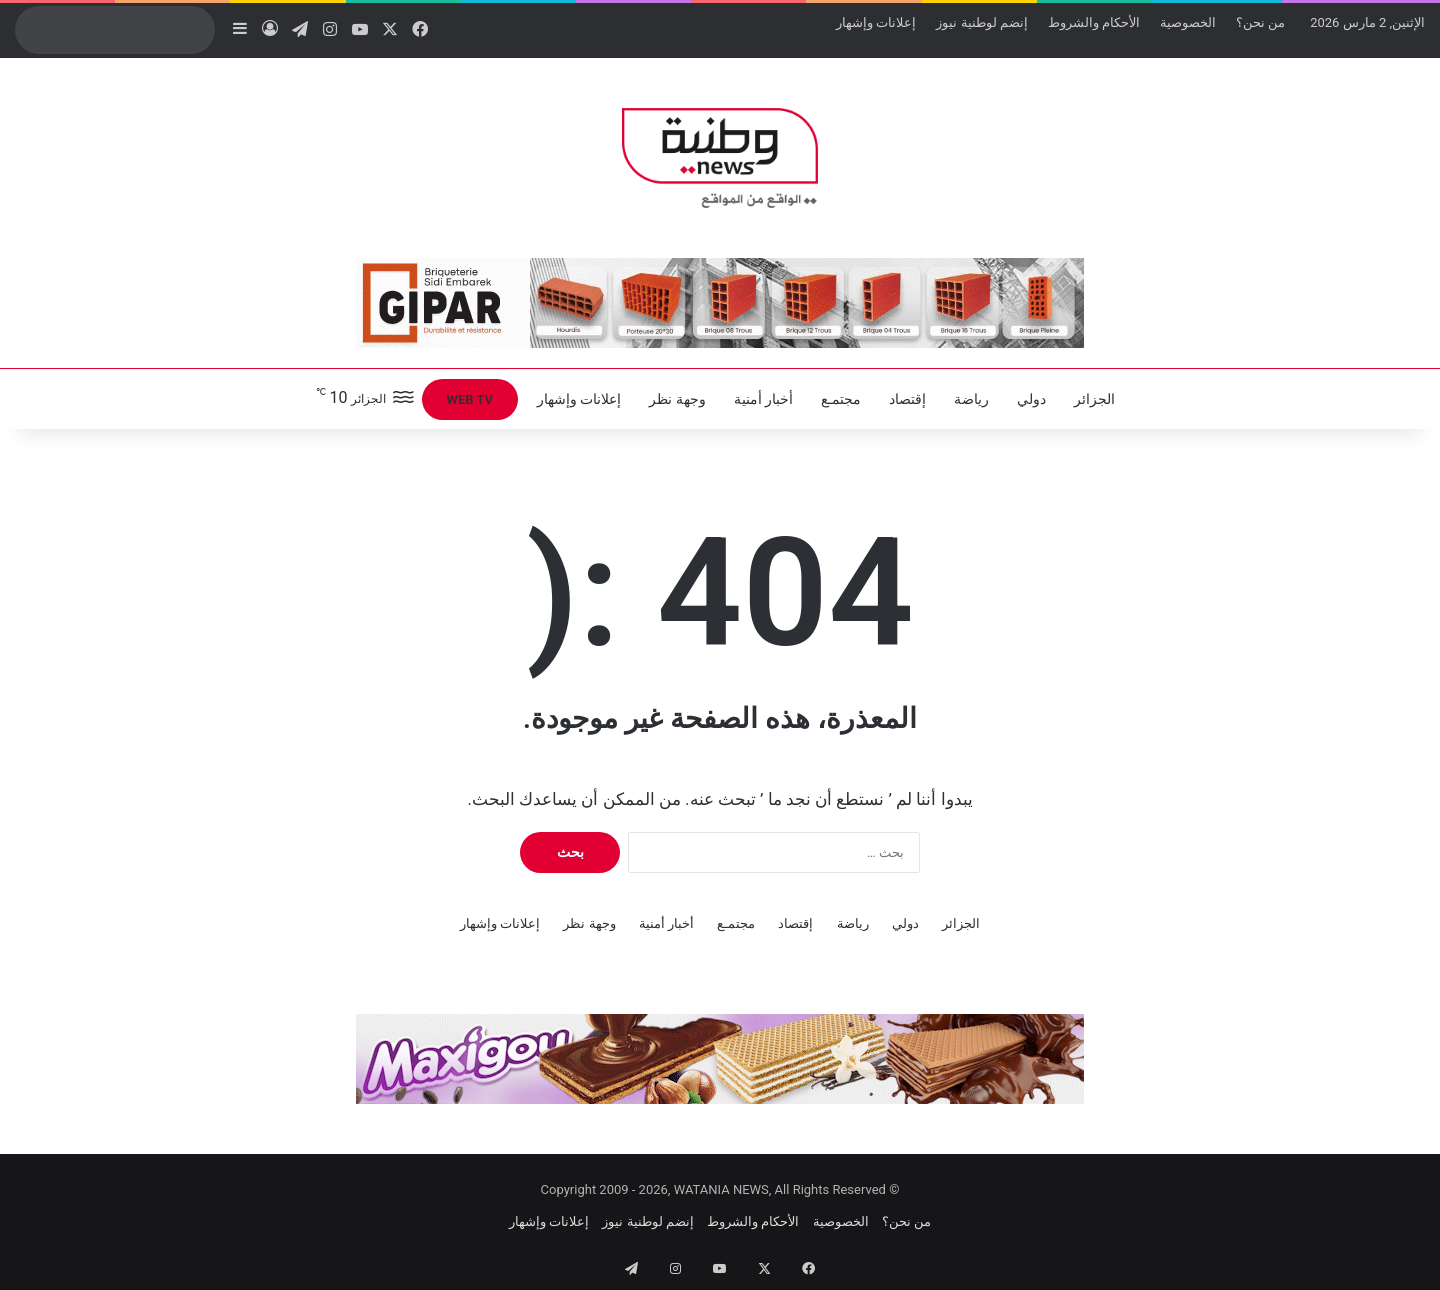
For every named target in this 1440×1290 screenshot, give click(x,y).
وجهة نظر (677, 399)
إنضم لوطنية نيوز (981, 22)
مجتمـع (841, 399)
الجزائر (1094, 399)
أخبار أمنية (763, 399)
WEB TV (470, 399)
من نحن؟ (1260, 22)
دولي (1031, 399)
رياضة (971, 399)
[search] (96, 30)
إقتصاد (907, 399)
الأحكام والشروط (1094, 22)
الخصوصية (1188, 22)
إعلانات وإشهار (876, 22)
